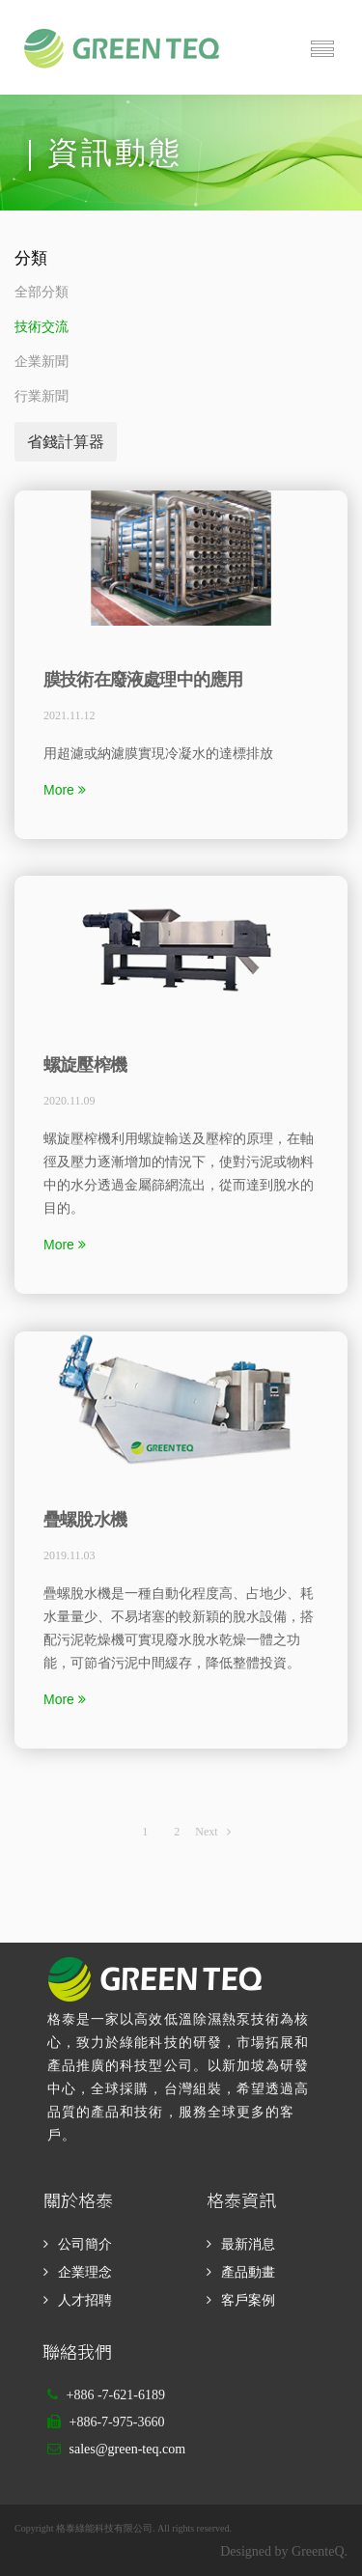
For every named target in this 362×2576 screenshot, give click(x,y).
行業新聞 (41, 396)
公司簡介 (85, 2244)
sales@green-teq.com (128, 2449)
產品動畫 (248, 2272)
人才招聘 (85, 2300)
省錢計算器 (65, 442)
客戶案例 (248, 2300)
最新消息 (248, 2244)
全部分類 (41, 292)
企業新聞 (41, 361)
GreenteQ (318, 2551)
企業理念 (85, 2272)
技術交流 (41, 327)
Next (212, 1831)
